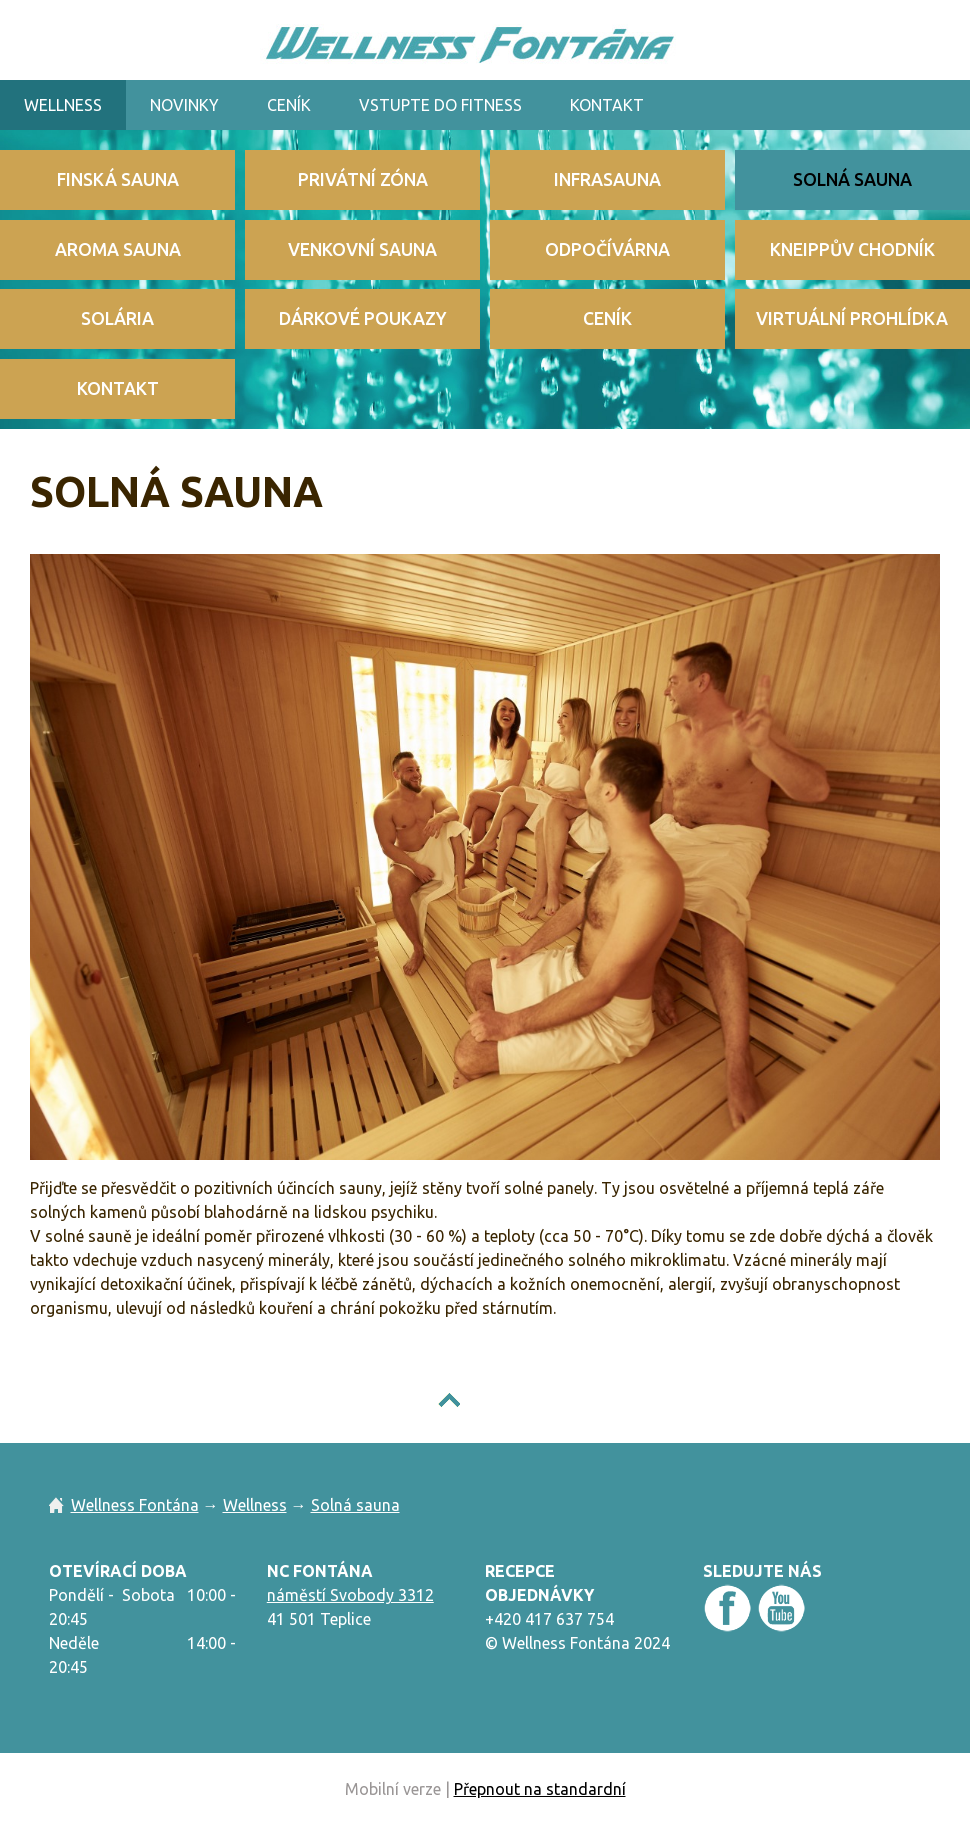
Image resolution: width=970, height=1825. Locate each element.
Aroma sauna (118, 249)
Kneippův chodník (852, 249)
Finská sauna (118, 179)
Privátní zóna (363, 179)
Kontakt (607, 105)
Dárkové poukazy (363, 318)
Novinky (184, 105)
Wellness (63, 105)
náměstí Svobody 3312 (350, 1595)
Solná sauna (852, 179)
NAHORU (500, 1400)
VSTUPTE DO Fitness (440, 105)
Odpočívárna (607, 249)
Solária (117, 318)
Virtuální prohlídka (852, 318)
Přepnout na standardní (540, 1789)
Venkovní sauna (362, 249)
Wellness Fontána (135, 1505)
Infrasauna (607, 179)
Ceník (289, 105)
